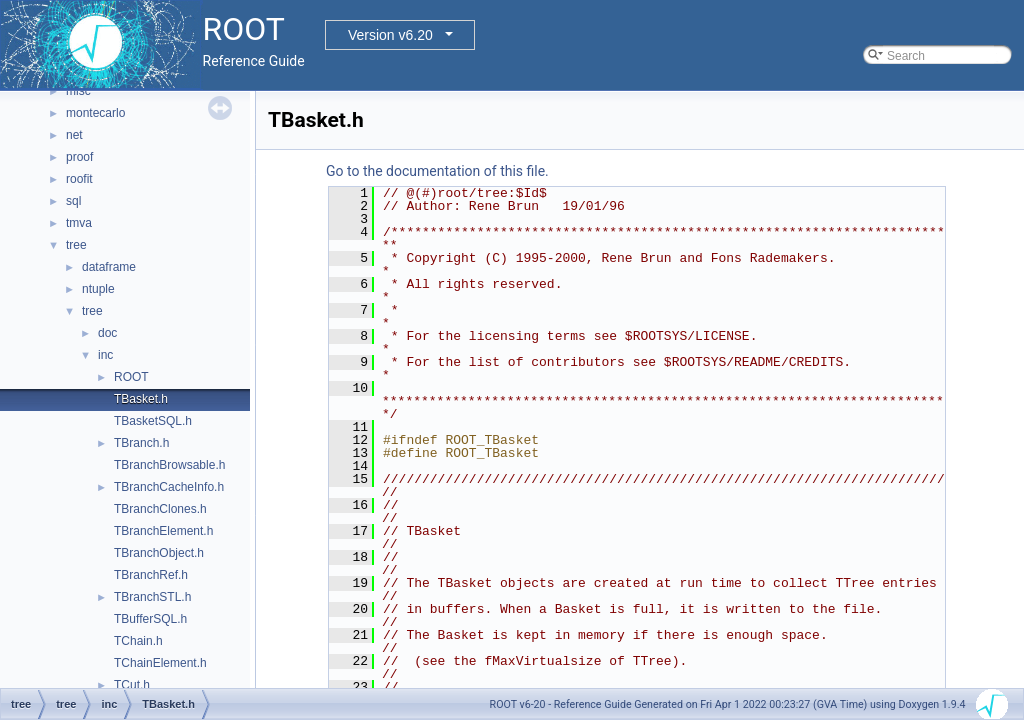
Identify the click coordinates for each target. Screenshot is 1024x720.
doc (107, 333)
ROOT (131, 377)
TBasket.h (141, 399)
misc (78, 91)
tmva (79, 223)
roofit (79, 179)
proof (79, 157)
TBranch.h (141, 443)
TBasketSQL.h (153, 421)
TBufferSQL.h (150, 619)
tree (76, 245)
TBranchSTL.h (152, 597)
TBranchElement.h (163, 531)
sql (73, 201)
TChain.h (138, 641)
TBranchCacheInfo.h (169, 487)
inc (105, 355)
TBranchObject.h (159, 553)
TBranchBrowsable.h (169, 465)
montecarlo (95, 113)
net (74, 135)
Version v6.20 (390, 35)
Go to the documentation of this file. (437, 171)
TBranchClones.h (160, 509)
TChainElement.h (160, 663)
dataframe (109, 267)
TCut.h (132, 685)
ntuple (98, 289)
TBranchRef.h (151, 575)
